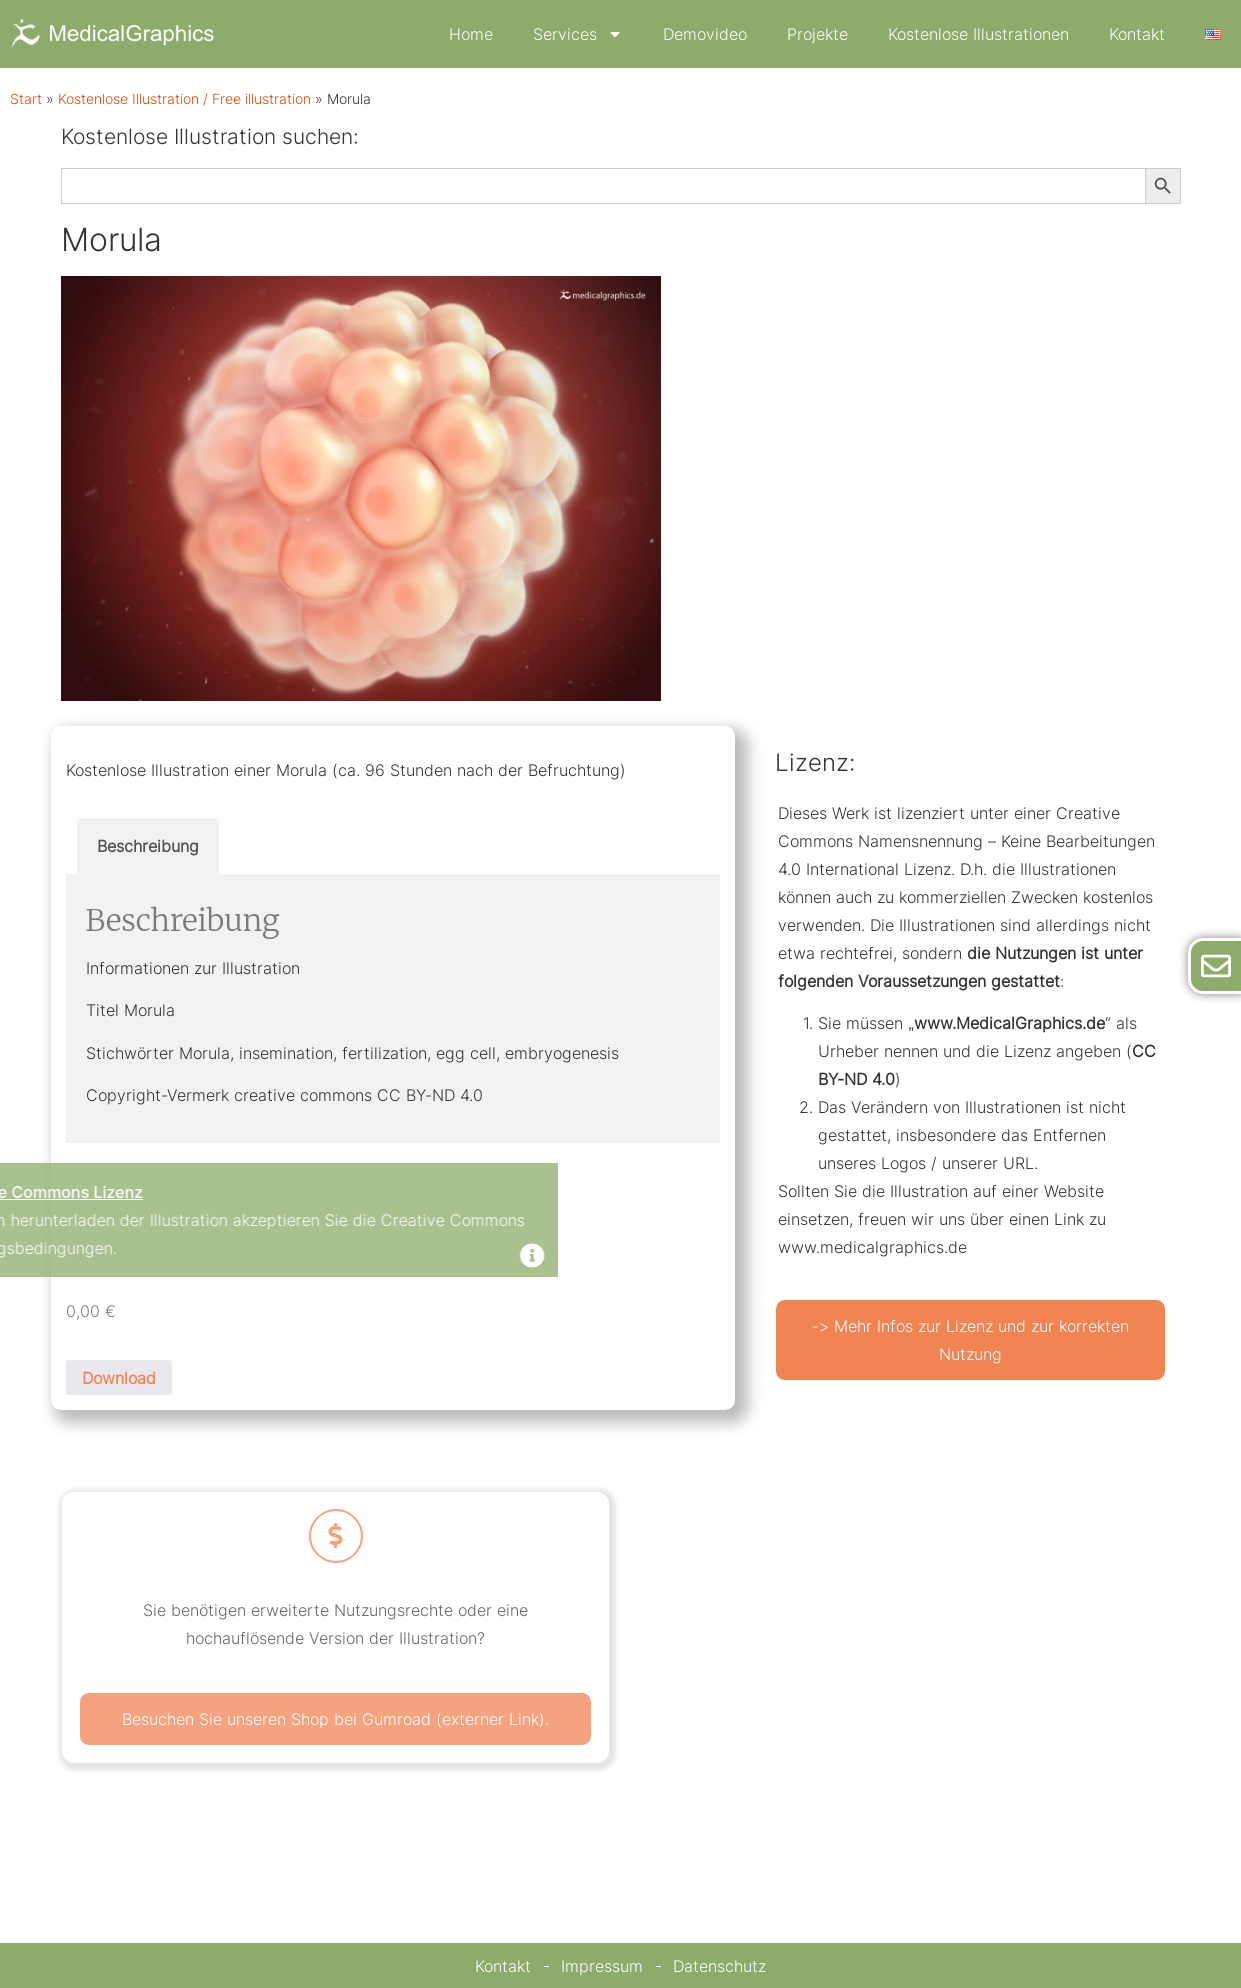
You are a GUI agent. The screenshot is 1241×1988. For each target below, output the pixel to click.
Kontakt (1137, 34)
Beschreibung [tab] (148, 846)
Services (578, 34)
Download (119, 1378)
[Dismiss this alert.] (252, 1257)
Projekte (817, 34)
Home (471, 34)
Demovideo (705, 34)
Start (26, 99)
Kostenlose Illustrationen (978, 34)
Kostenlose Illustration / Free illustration (184, 99)
